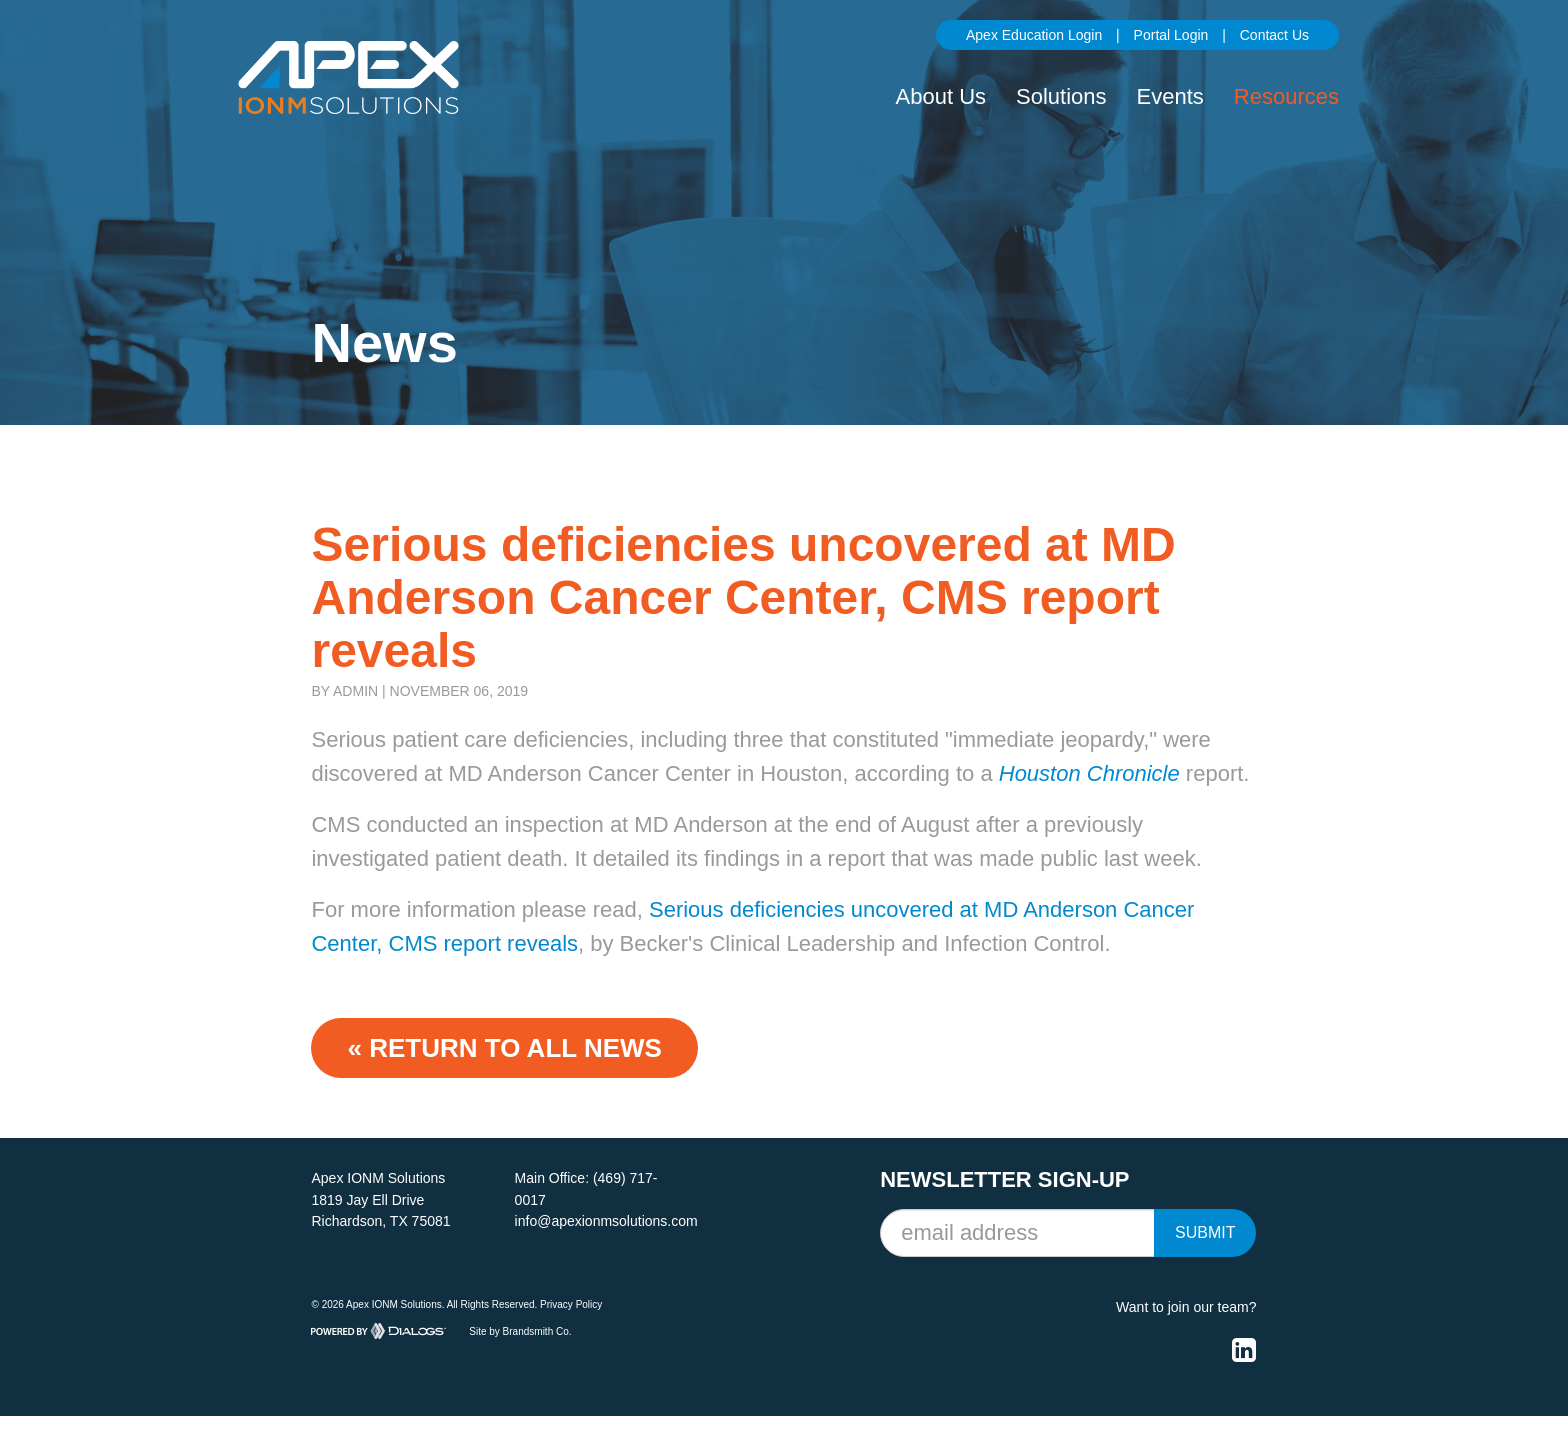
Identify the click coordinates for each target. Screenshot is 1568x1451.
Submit (1205, 1232)
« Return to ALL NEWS (504, 1048)
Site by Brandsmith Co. (520, 1330)
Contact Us (1274, 35)
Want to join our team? (1186, 1307)
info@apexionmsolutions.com (606, 1221)
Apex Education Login (1034, 35)
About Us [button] (941, 96)
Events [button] (1170, 96)
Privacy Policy (571, 1304)
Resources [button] (1286, 96)
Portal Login (1171, 35)
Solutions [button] (1061, 96)
